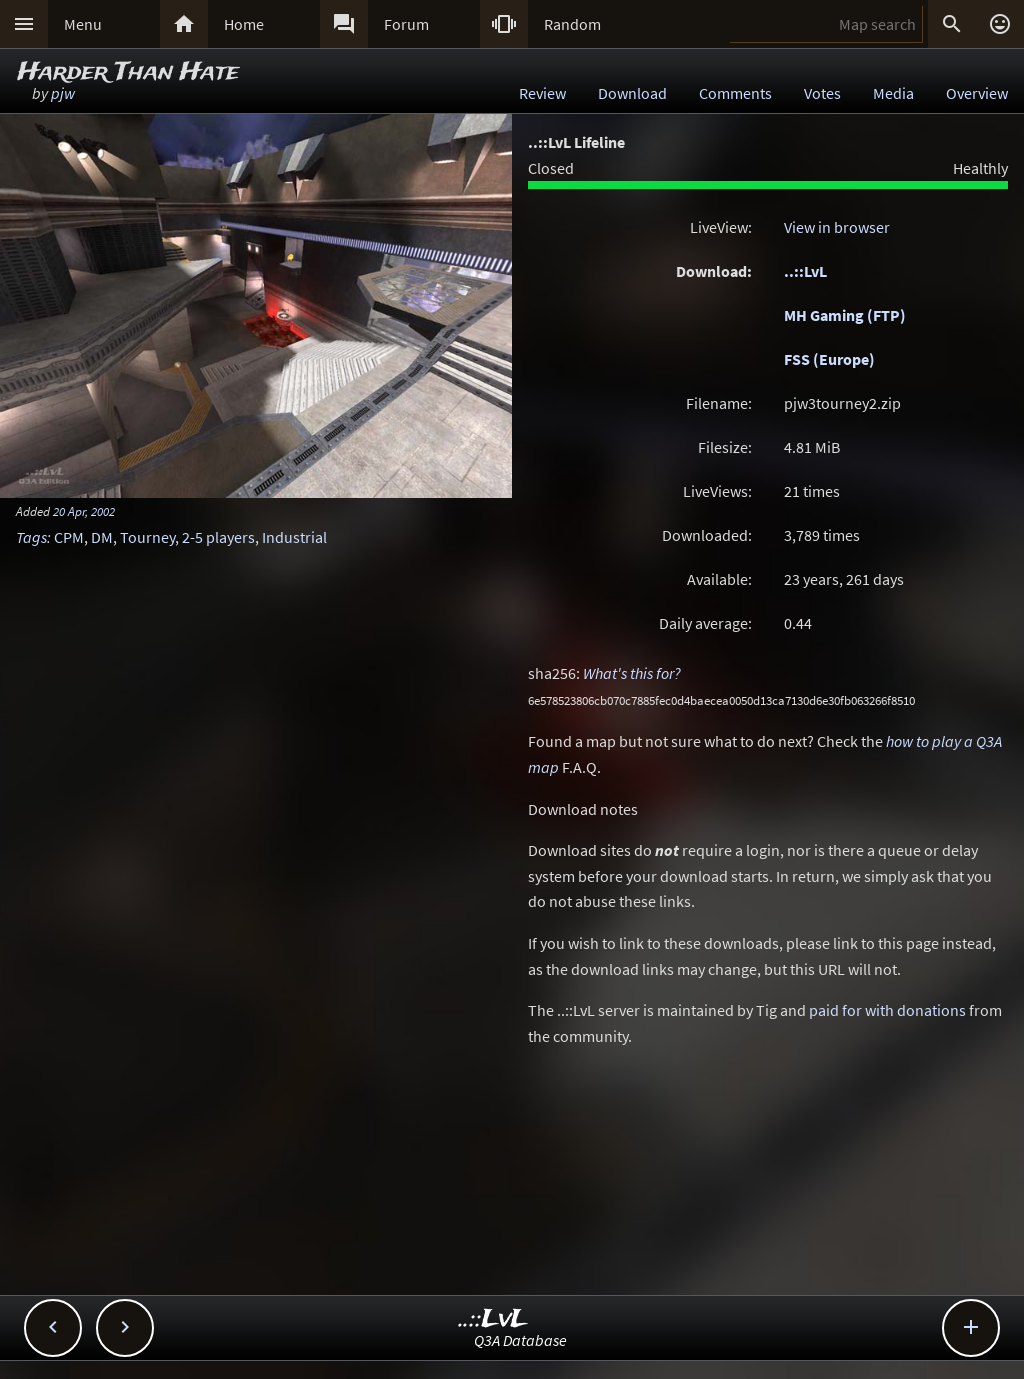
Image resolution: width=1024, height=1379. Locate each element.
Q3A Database (520, 1340)
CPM (69, 537)
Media (893, 93)
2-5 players (218, 537)
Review (542, 93)
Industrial (294, 537)
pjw (63, 93)
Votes (822, 93)
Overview (977, 93)
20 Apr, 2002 (84, 511)
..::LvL (805, 271)
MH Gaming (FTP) (845, 315)
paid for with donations (887, 1010)
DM (102, 537)
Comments (735, 93)
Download (632, 93)
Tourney (147, 537)
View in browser (837, 227)
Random (572, 24)
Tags (31, 537)
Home (244, 24)
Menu (83, 24)
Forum (406, 24)
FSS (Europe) (829, 359)
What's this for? (632, 673)
